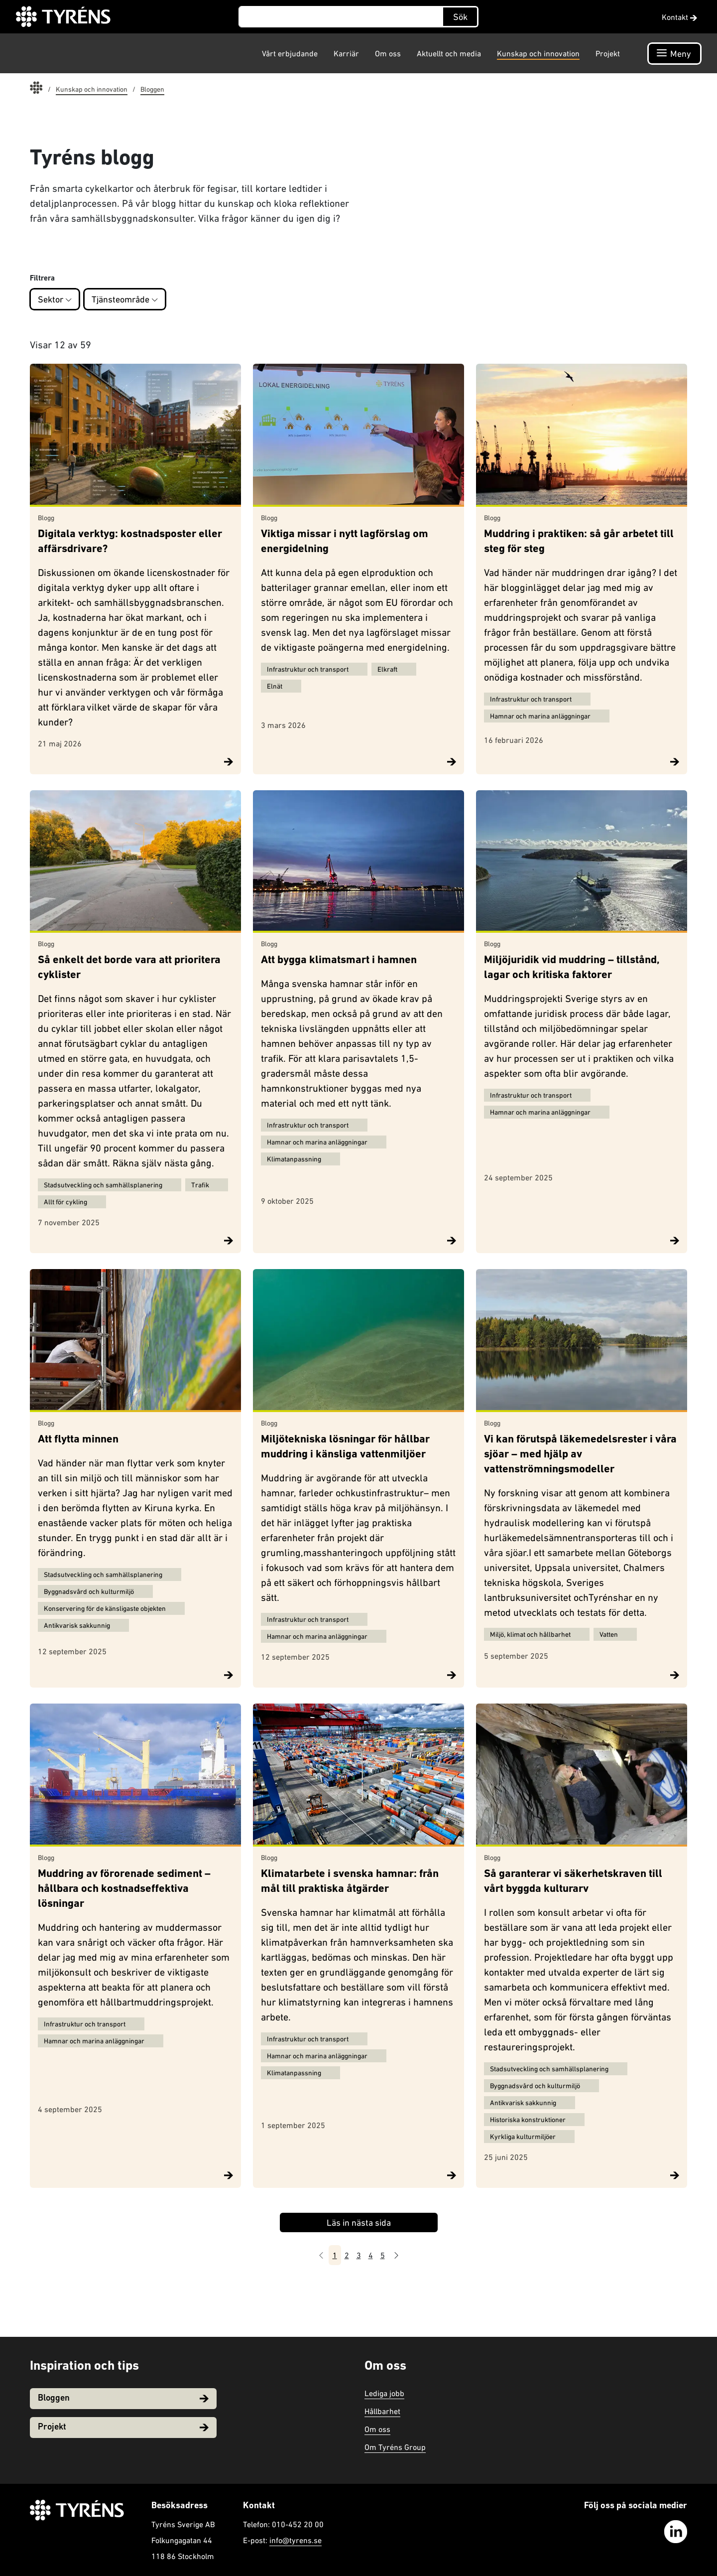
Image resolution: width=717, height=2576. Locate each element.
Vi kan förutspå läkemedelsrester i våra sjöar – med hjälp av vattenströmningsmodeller (580, 1454)
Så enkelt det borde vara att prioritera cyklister (129, 968)
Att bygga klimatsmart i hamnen (339, 960)
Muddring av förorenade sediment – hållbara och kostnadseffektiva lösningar (124, 1889)
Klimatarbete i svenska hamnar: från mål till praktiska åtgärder (350, 1881)
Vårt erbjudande (290, 53)
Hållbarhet (382, 2411)
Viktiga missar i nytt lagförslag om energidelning (344, 542)
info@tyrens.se (295, 2540)
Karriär (346, 53)
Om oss (388, 53)
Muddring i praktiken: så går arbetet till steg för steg (579, 542)
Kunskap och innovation (538, 53)
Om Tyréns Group (395, 2446)
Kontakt (679, 16)
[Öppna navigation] (674, 53)
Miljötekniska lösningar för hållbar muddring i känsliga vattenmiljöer (345, 1447)
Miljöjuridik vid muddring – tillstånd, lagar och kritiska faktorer (572, 968)
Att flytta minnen (78, 1439)
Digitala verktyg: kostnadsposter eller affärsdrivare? (130, 542)
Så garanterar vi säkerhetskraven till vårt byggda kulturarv (573, 1881)
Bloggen (123, 2398)
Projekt (608, 53)
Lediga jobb (384, 2393)
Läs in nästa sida (359, 2222)
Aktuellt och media (449, 53)
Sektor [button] (55, 299)
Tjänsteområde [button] (125, 299)
